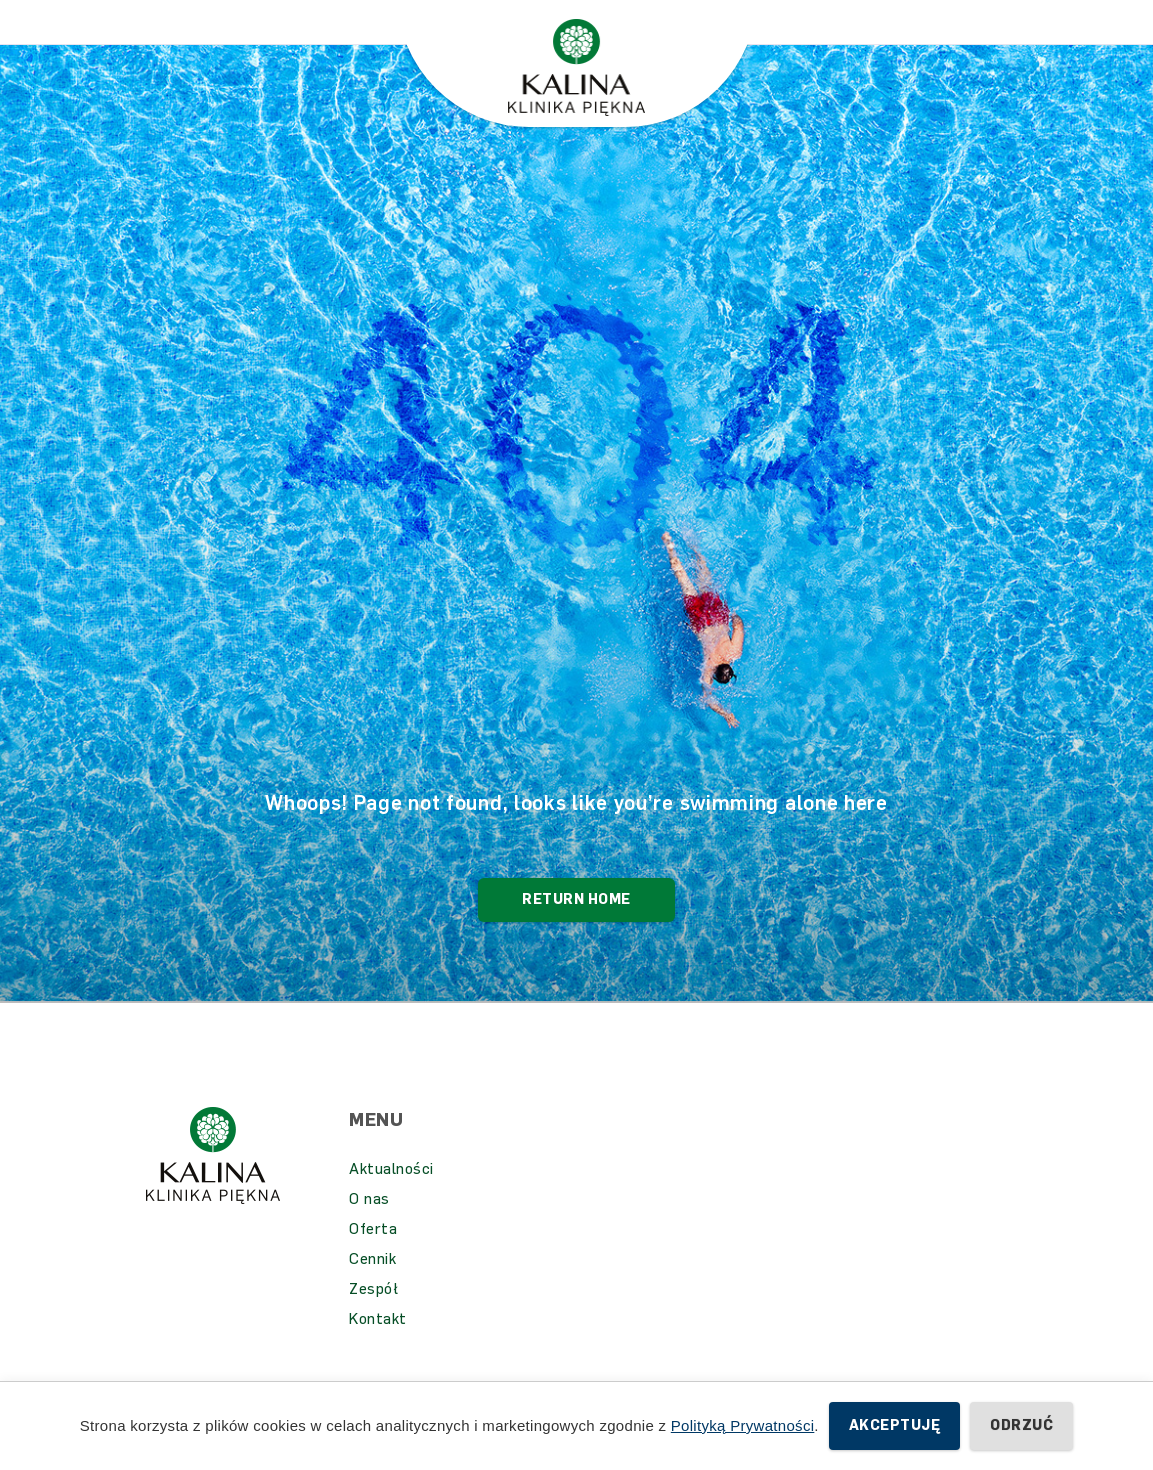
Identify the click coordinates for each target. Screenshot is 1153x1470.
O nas (369, 1229)
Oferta (373, 1259)
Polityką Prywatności (743, 1425)
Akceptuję (894, 1425)
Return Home (576, 929)
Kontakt (378, 1349)
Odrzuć (1021, 1425)
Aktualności (391, 1199)
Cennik (372, 1289)
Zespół (373, 1319)
